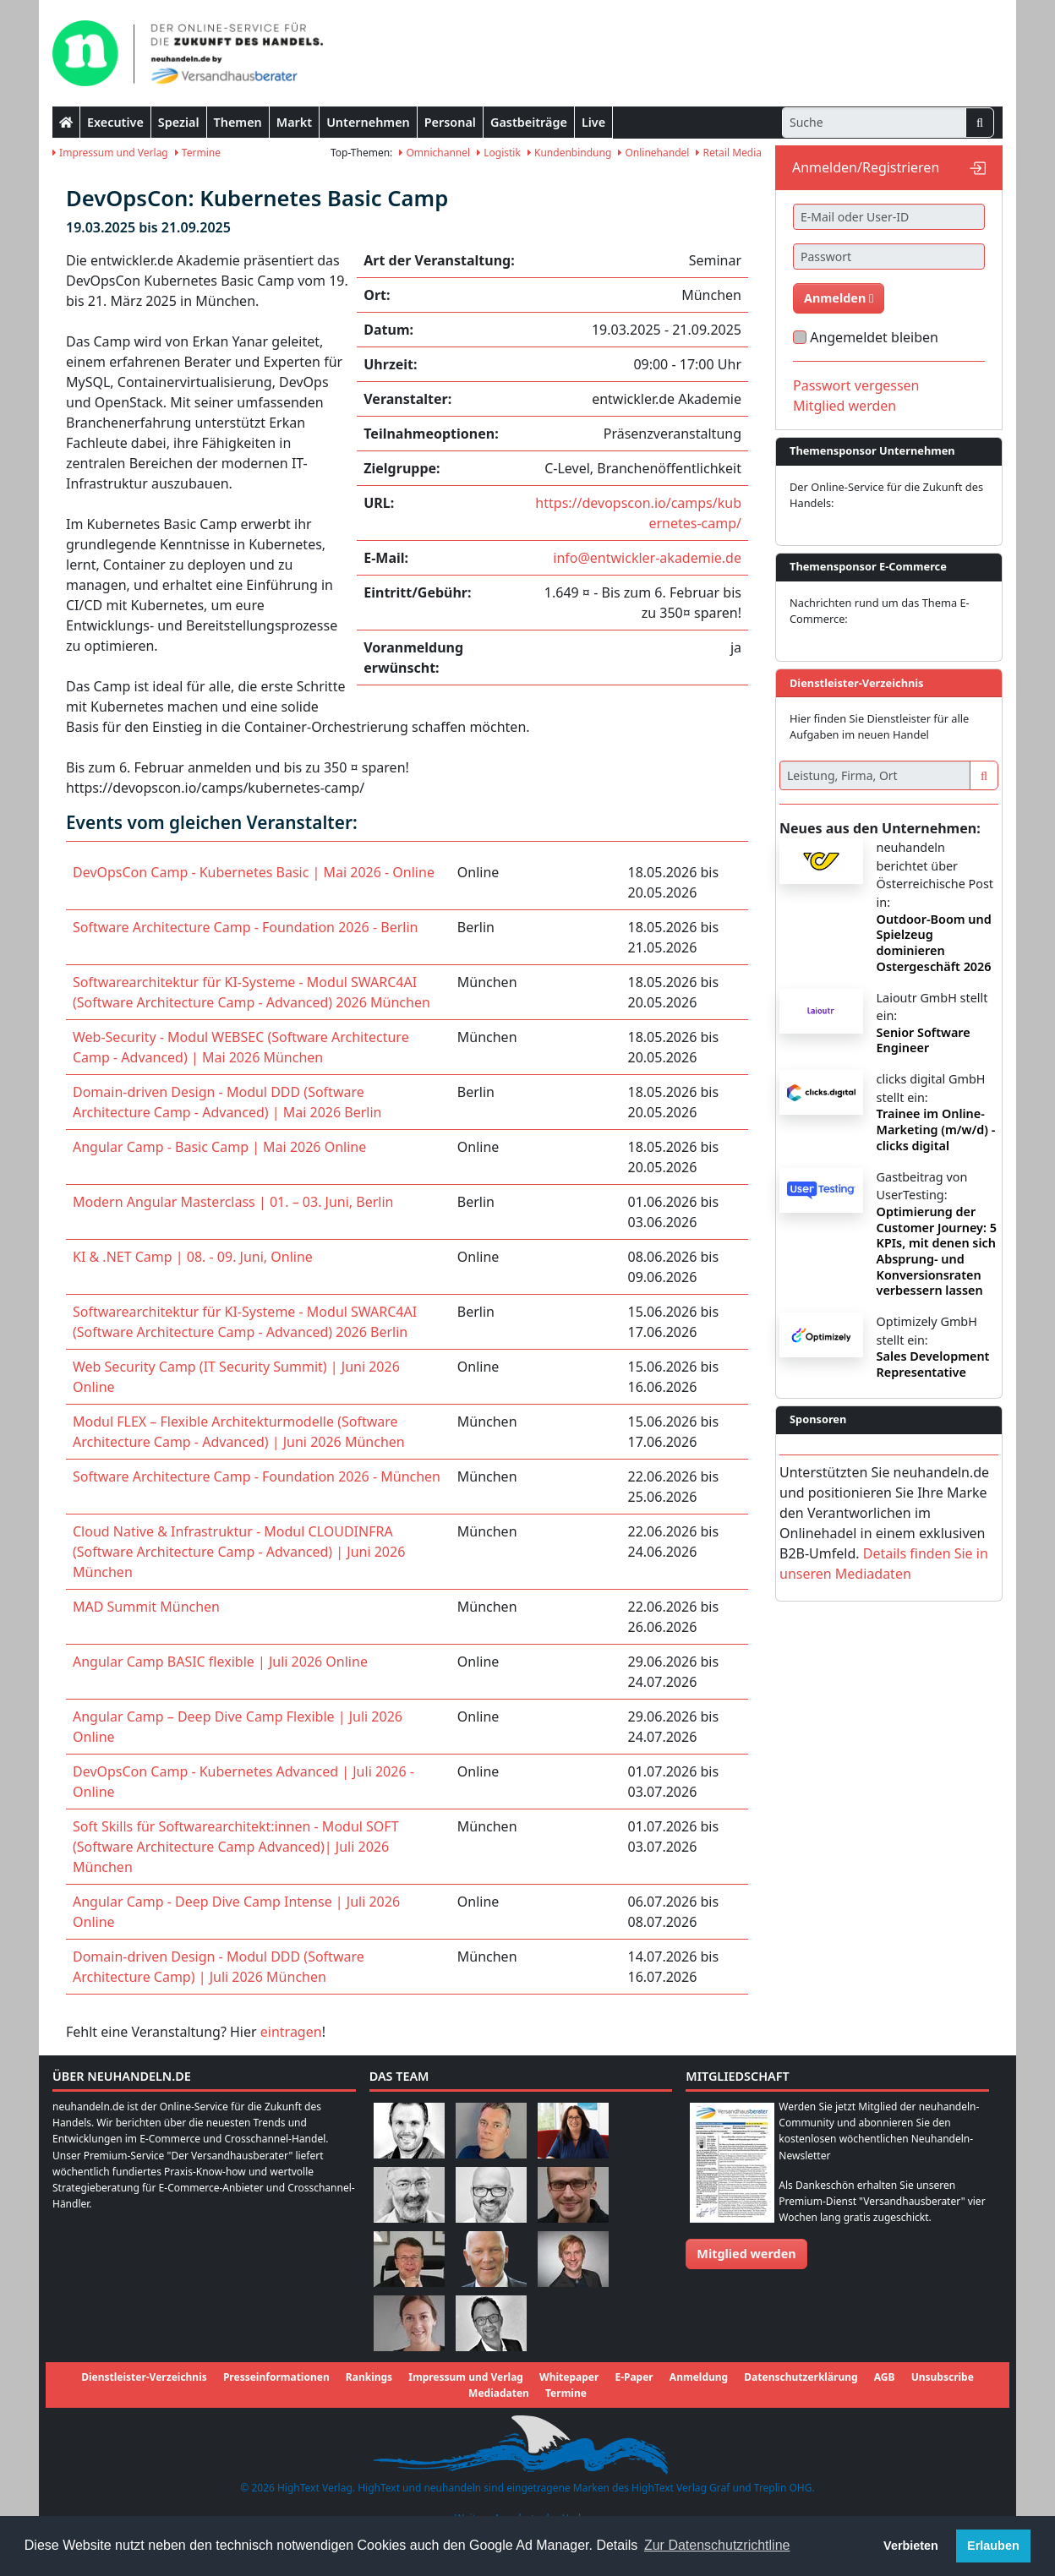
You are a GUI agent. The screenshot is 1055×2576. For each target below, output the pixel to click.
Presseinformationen (276, 2377)
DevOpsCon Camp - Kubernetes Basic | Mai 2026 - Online (254, 872)
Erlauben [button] (993, 2545)
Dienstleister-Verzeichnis (144, 2377)
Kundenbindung (569, 152)
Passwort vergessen (856, 385)
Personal (450, 122)
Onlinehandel (653, 152)
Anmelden (838, 298)
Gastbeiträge (528, 122)
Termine (198, 152)
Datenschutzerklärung (800, 2377)
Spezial (179, 122)
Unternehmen (368, 122)
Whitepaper (569, 2377)
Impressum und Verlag (110, 152)
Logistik (499, 152)
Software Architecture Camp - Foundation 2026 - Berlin (245, 927)
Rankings (369, 2377)
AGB (884, 2377)
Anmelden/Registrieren (865, 167)
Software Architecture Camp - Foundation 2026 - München (256, 1476)
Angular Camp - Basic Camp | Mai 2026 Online (219, 1147)
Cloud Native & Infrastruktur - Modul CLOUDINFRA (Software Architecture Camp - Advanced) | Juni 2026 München (239, 1551)
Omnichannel (434, 152)
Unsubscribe (942, 2377)
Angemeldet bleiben (874, 337)
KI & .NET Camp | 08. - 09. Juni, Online (193, 1256)
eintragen (291, 2031)
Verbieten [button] (910, 2545)
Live (593, 122)
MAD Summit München (146, 1606)
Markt (294, 122)
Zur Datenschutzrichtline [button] (717, 2545)
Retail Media (729, 152)
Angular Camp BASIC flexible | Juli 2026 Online (220, 1661)
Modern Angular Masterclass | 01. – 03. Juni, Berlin (233, 1201)
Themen (238, 122)
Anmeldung (699, 2377)
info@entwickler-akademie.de (647, 557)
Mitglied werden (844, 405)
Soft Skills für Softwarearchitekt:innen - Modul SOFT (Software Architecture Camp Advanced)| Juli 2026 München (236, 1846)
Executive (115, 122)
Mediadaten (498, 2393)
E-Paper (634, 2377)
